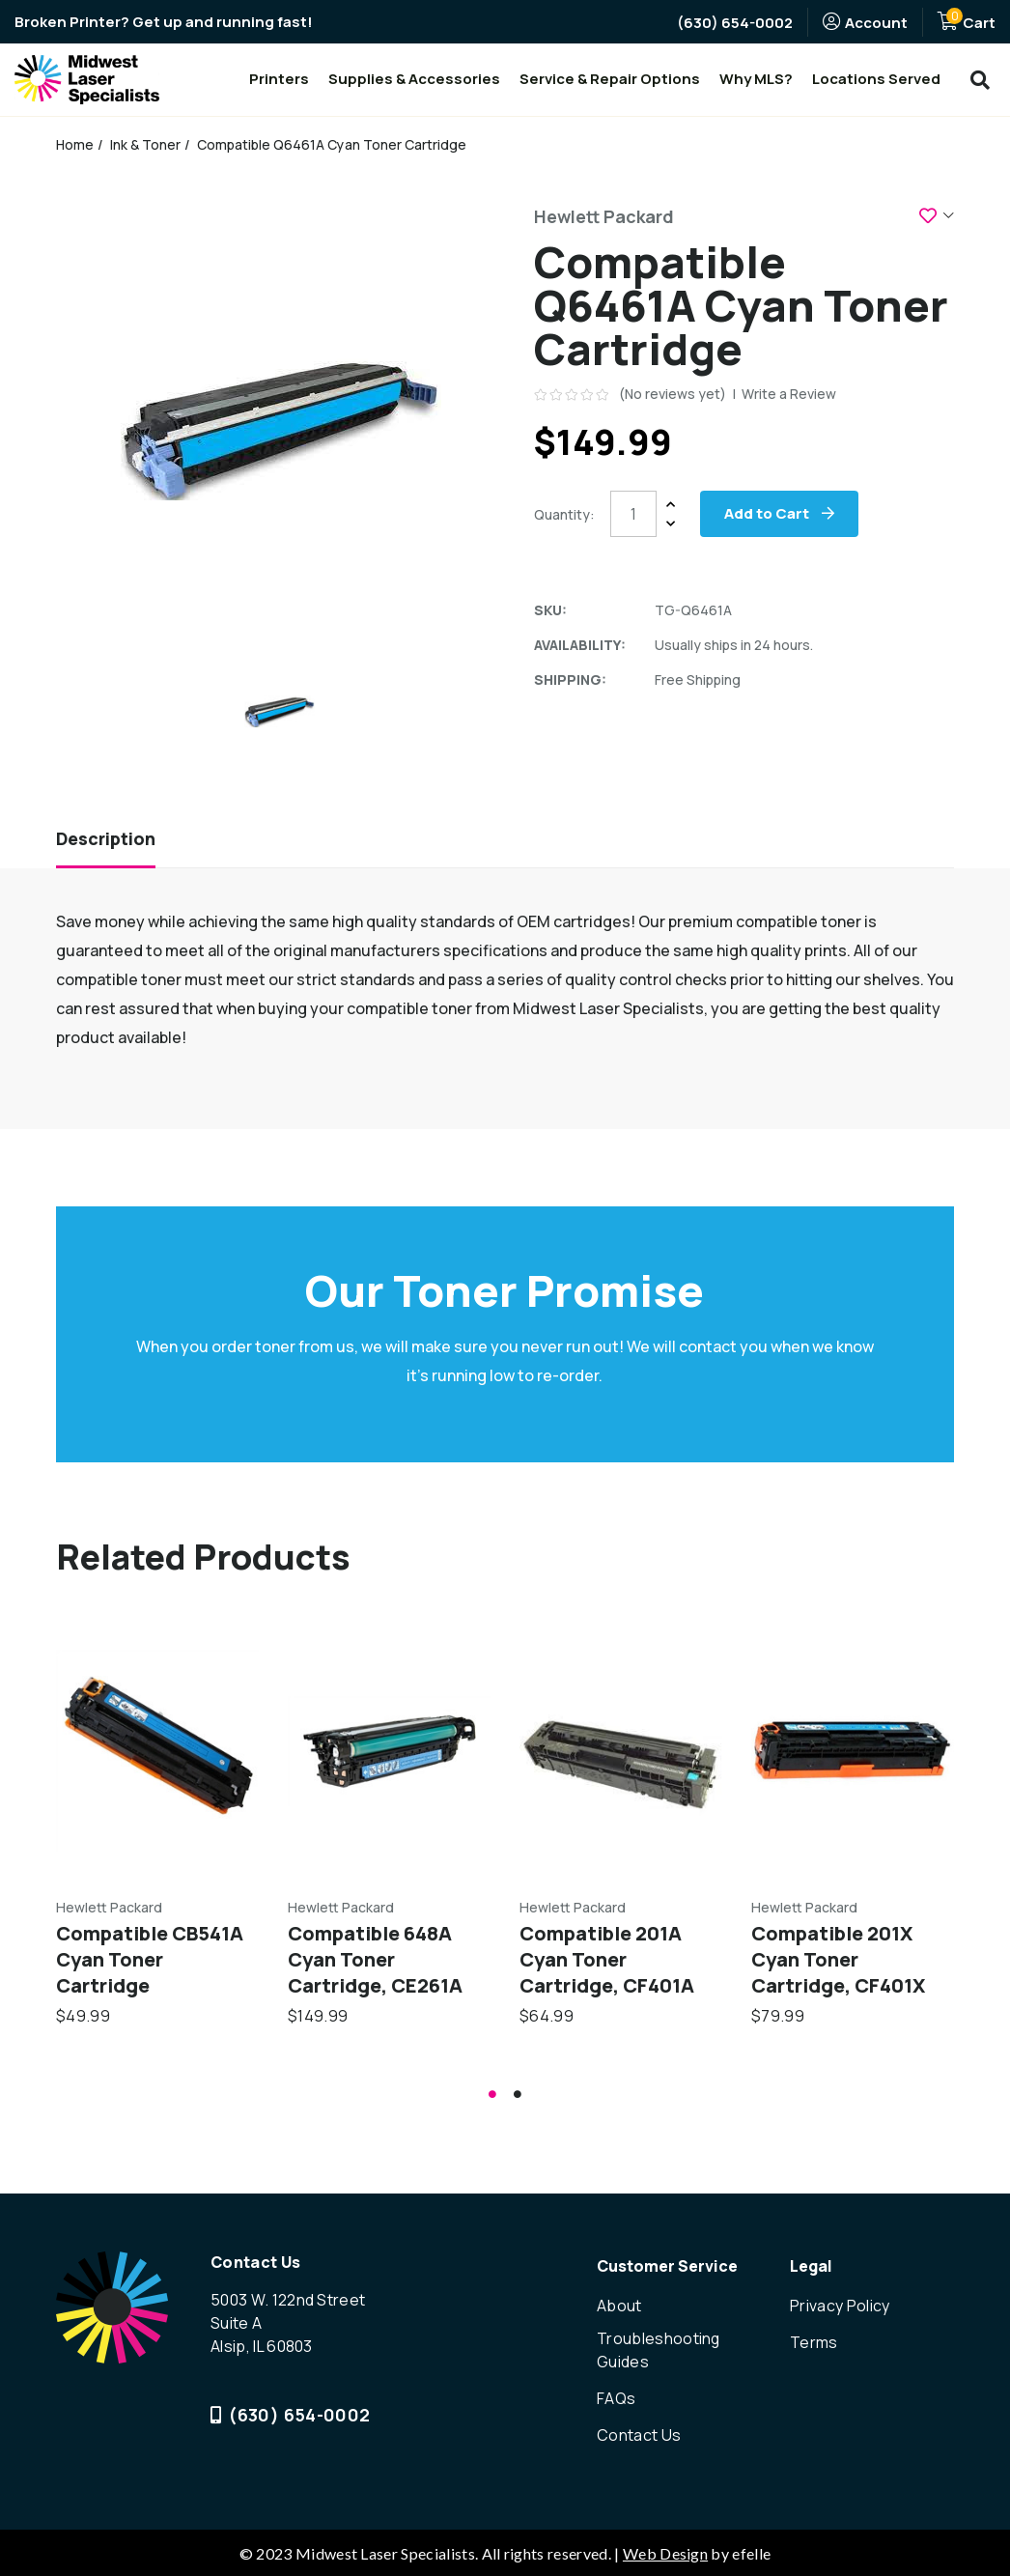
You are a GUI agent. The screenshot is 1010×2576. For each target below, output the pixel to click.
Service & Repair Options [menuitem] (609, 79)
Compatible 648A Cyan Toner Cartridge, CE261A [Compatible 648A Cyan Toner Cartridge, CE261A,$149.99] (375, 1960)
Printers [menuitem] (279, 79)
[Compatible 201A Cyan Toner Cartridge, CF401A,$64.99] (620, 1751)
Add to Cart (768, 513)
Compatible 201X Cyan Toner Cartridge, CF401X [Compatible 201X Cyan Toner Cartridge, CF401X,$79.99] (838, 1960)
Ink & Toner (146, 144)
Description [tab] (106, 839)
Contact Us (639, 2435)
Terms (814, 2343)
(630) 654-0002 (735, 23)
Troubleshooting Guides (659, 2352)
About (619, 2307)
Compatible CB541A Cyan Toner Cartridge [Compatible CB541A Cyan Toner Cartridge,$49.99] (149, 1960)
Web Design (665, 2552)
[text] (572, 394)
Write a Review (789, 393)
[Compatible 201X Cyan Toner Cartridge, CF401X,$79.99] (852, 1751)
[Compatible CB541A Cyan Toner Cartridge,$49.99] (157, 1751)
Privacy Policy (839, 2307)
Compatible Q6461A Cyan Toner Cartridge (332, 144)
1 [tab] (492, 2096)
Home (75, 144)
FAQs (616, 2399)
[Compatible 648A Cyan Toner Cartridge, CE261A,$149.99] (389, 1751)
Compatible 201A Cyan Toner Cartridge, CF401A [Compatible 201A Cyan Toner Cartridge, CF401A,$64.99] (606, 1960)
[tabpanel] (157, 1826)
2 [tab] (517, 2096)
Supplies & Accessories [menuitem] (414, 79)
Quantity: (564, 514)
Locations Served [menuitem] (876, 79)
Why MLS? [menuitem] (756, 79)
